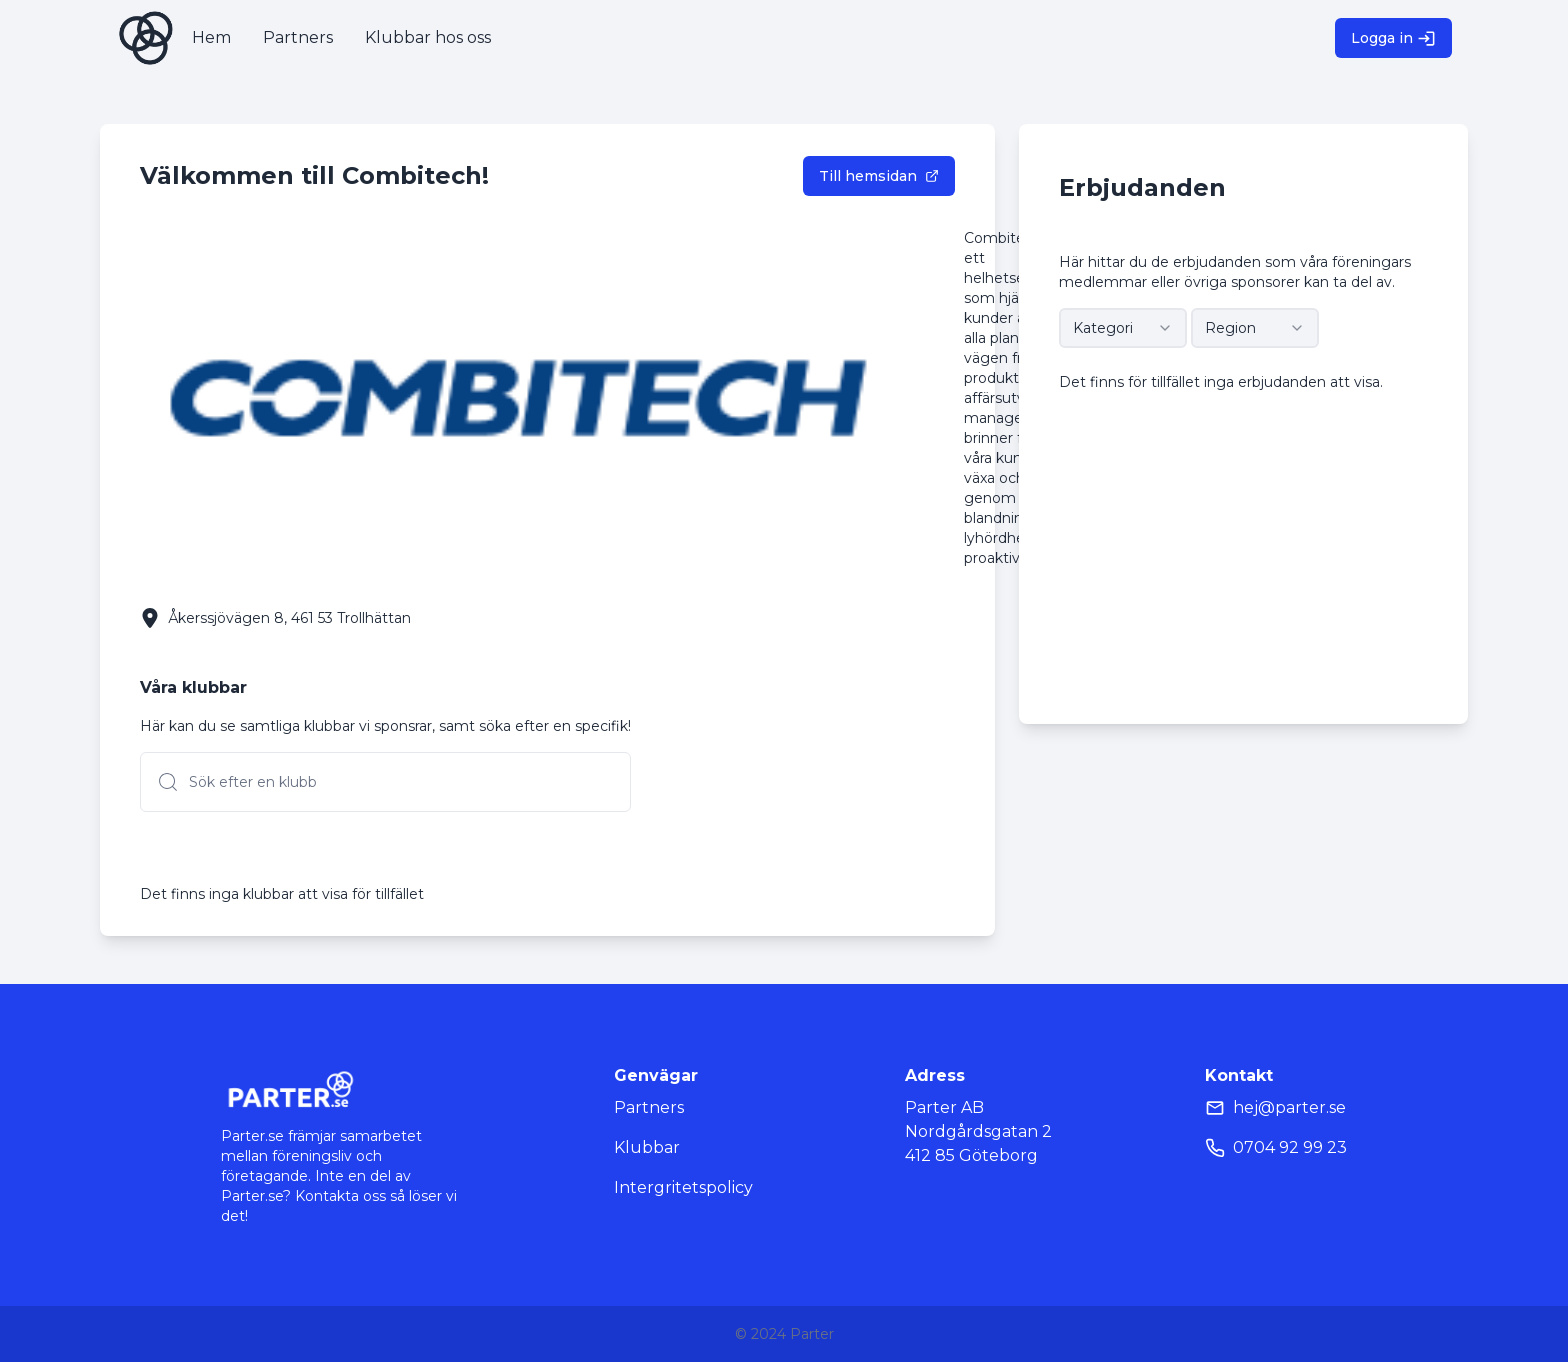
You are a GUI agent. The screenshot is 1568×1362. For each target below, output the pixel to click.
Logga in (1393, 38)
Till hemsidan (879, 176)
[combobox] (1123, 328)
